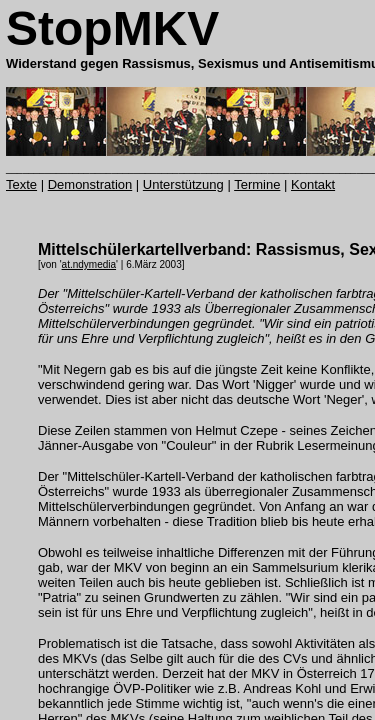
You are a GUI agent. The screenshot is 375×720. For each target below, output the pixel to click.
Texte (21, 184)
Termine (257, 184)
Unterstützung (183, 184)
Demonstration (90, 184)
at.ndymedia (89, 264)
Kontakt (313, 184)
